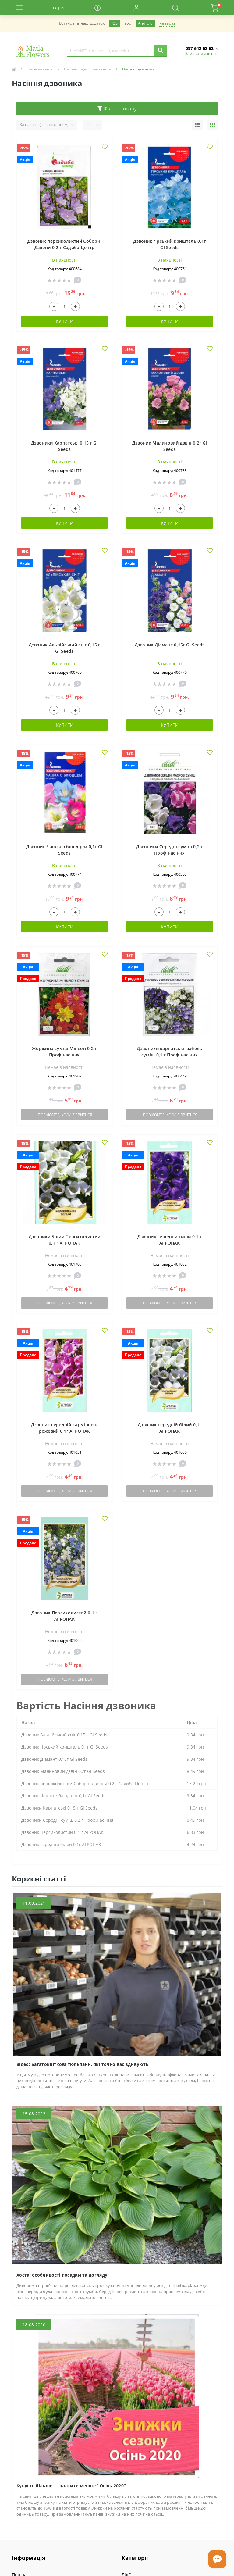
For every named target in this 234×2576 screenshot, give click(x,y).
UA (54, 8)
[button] (136, 7)
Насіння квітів (40, 69)
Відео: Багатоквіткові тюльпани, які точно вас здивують (82, 2064)
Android (145, 23)
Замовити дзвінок (201, 53)
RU (63, 8)
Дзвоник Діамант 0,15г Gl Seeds (170, 645)
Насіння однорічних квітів (87, 69)
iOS (115, 23)
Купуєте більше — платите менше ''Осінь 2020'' (71, 2485)
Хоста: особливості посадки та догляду (61, 2275)
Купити (64, 321)
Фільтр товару (117, 108)
